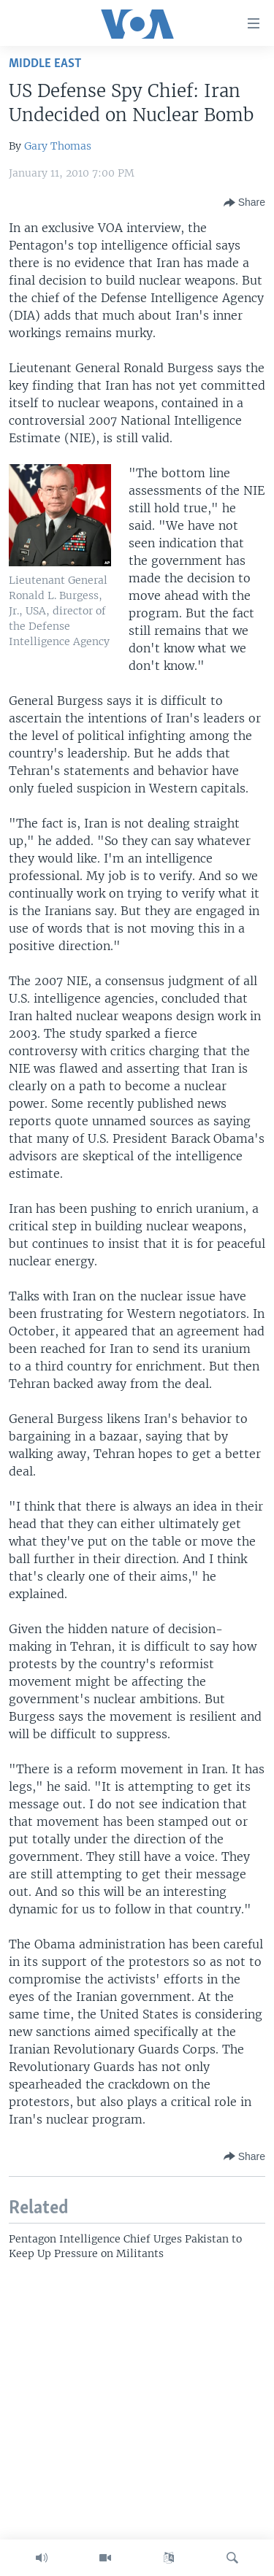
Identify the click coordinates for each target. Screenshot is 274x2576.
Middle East (45, 64)
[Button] (244, 203)
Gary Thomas (57, 146)
